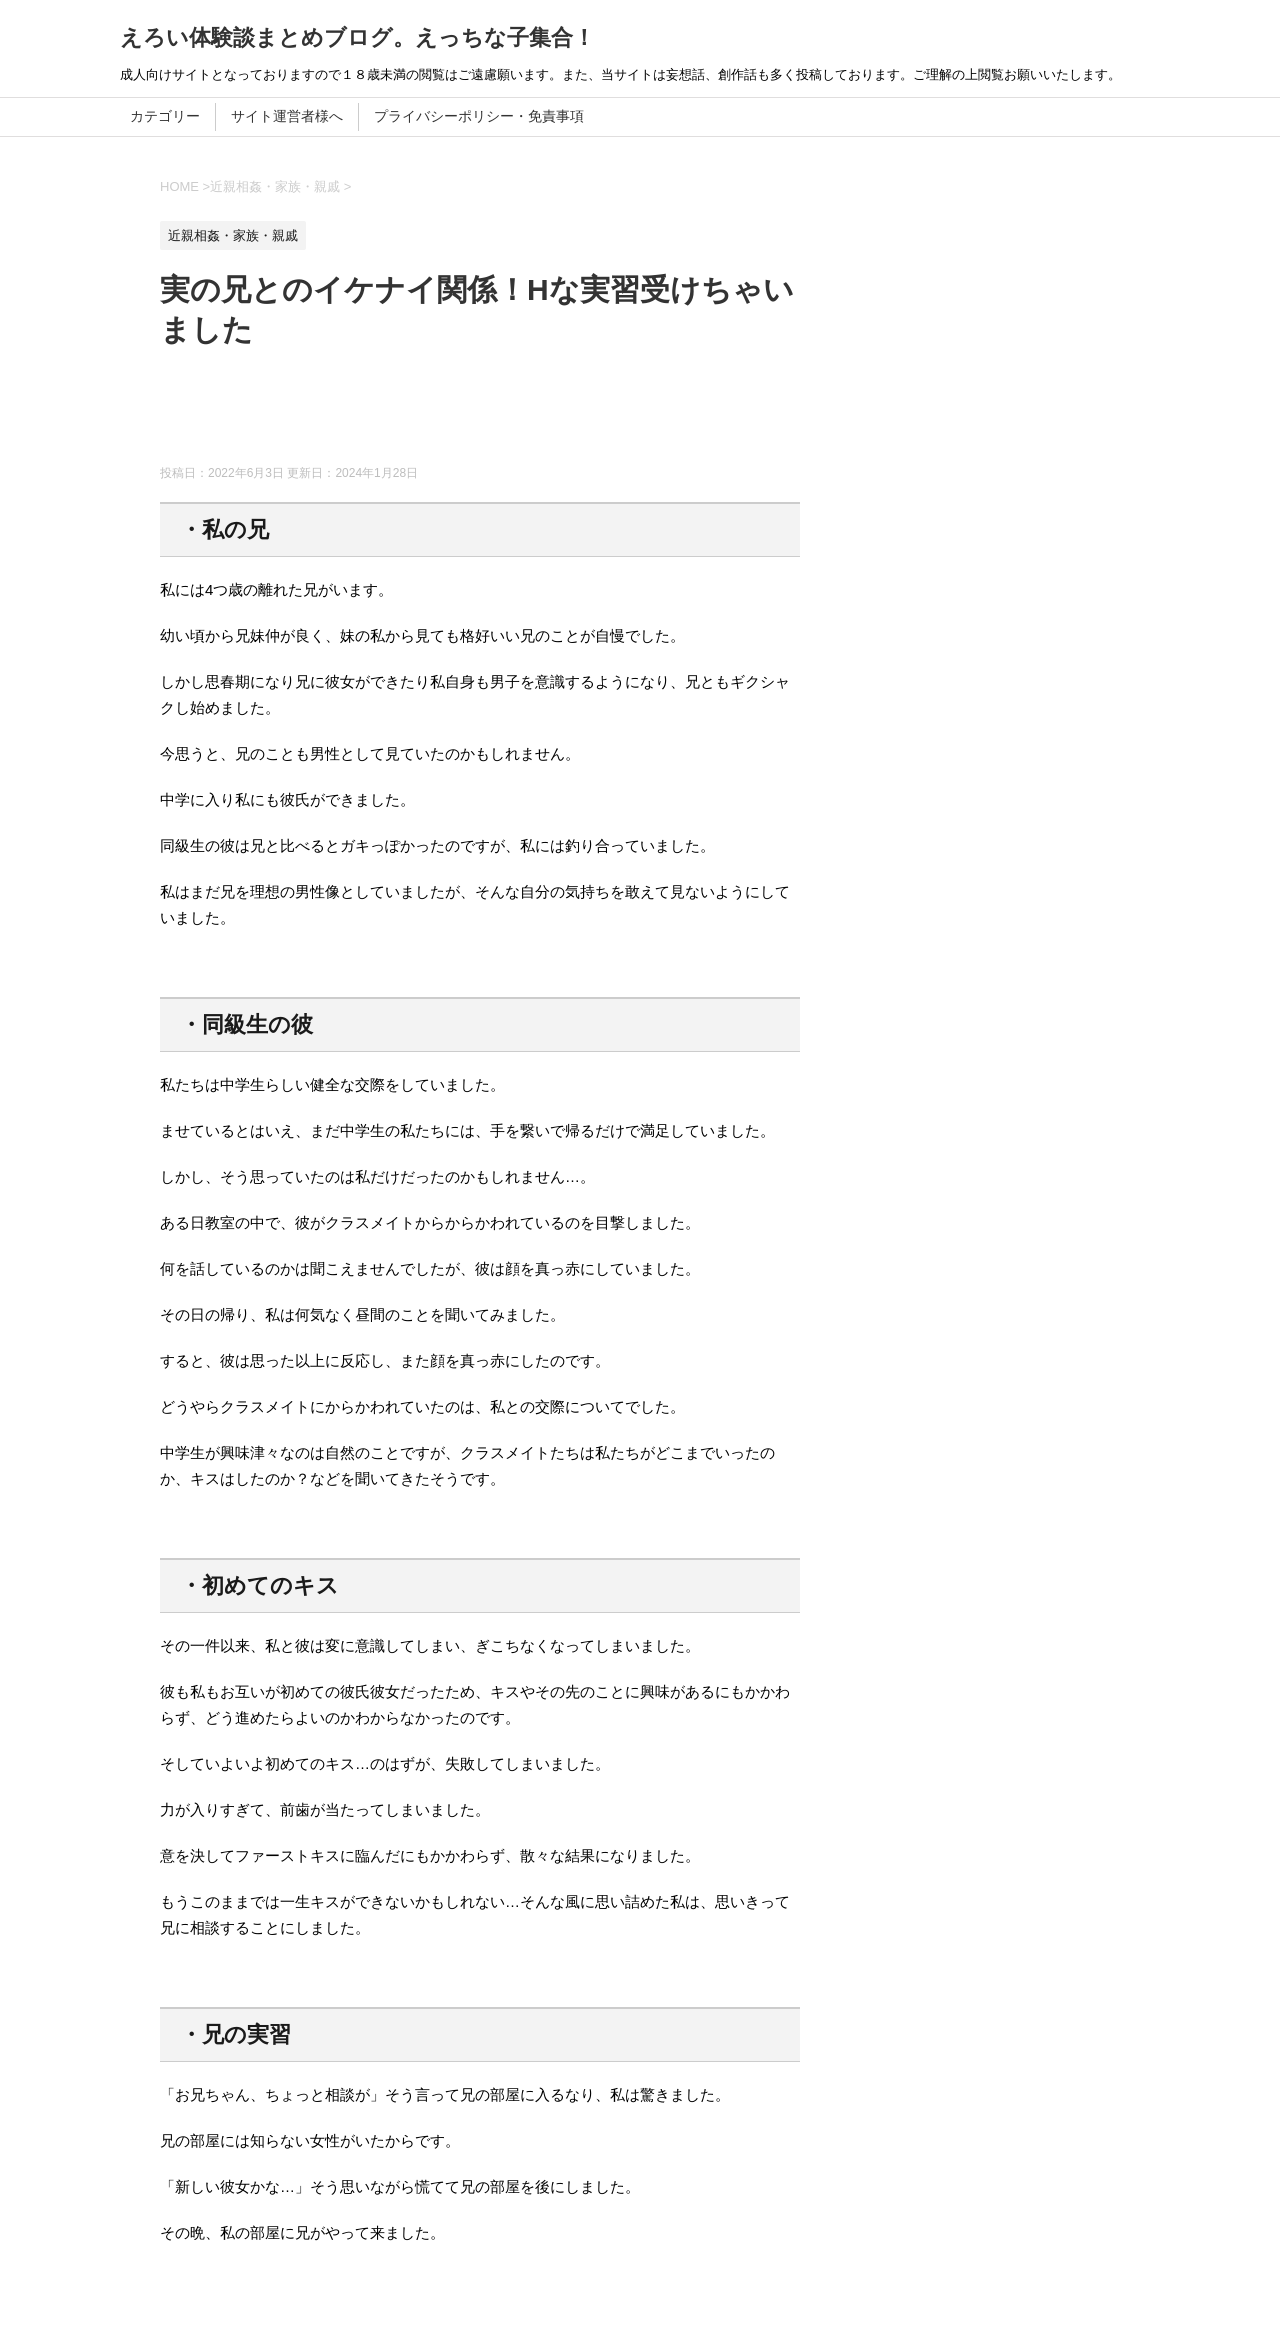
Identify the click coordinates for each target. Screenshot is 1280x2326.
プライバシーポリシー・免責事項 (479, 116)
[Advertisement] (524, 415)
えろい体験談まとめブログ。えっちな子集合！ (357, 37)
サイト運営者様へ (287, 116)
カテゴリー (165, 116)
